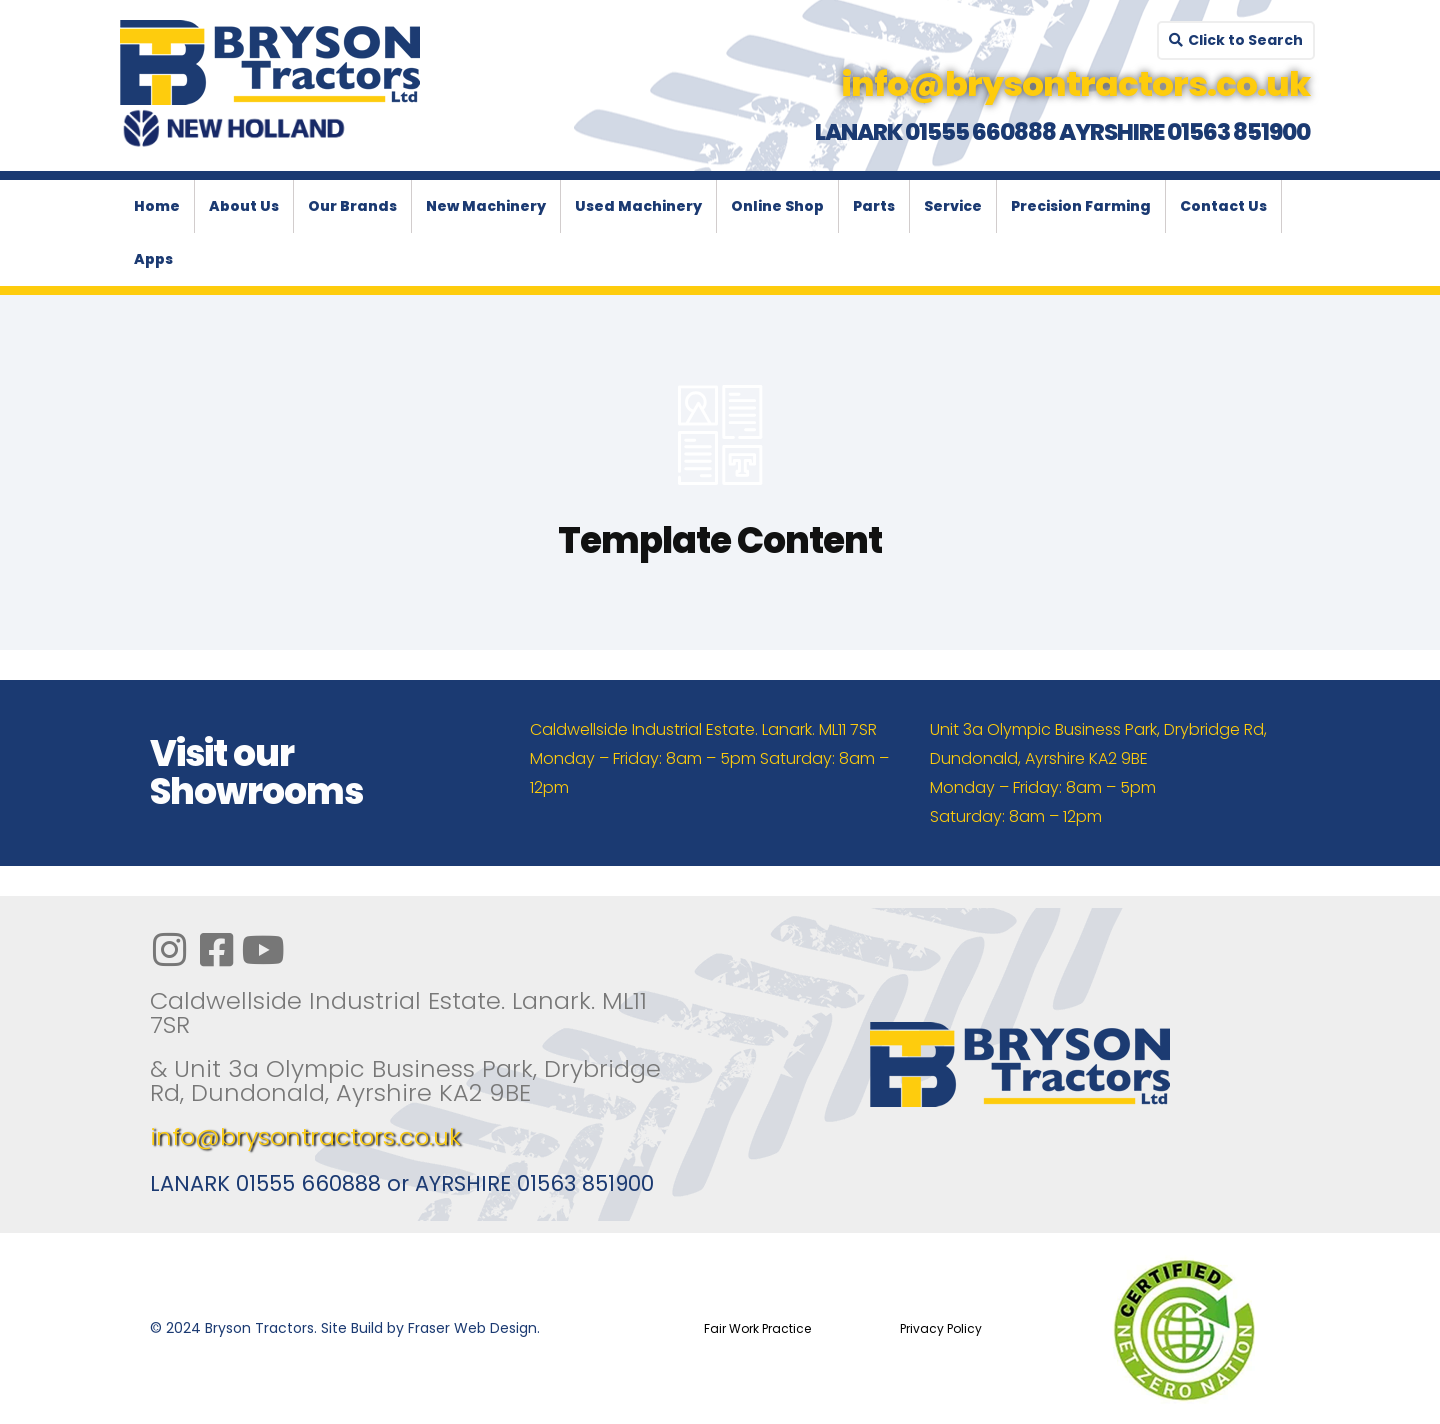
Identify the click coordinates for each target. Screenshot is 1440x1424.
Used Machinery (638, 206)
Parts (874, 206)
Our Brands (352, 206)
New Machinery (486, 206)
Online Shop (777, 206)
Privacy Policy (941, 1328)
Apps (153, 259)
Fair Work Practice (757, 1328)
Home (157, 206)
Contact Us (1223, 206)
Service (953, 206)
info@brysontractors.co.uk (305, 1136)
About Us (244, 206)
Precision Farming (1081, 206)
